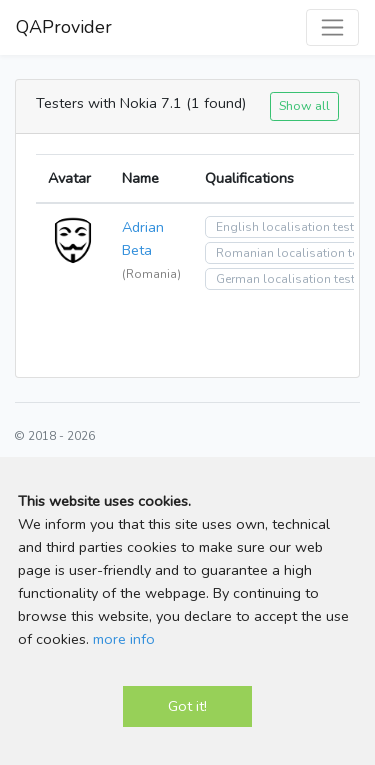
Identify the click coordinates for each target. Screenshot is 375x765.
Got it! (187, 706)
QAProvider (64, 27)
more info (124, 639)
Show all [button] (304, 105)
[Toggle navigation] (332, 27)
